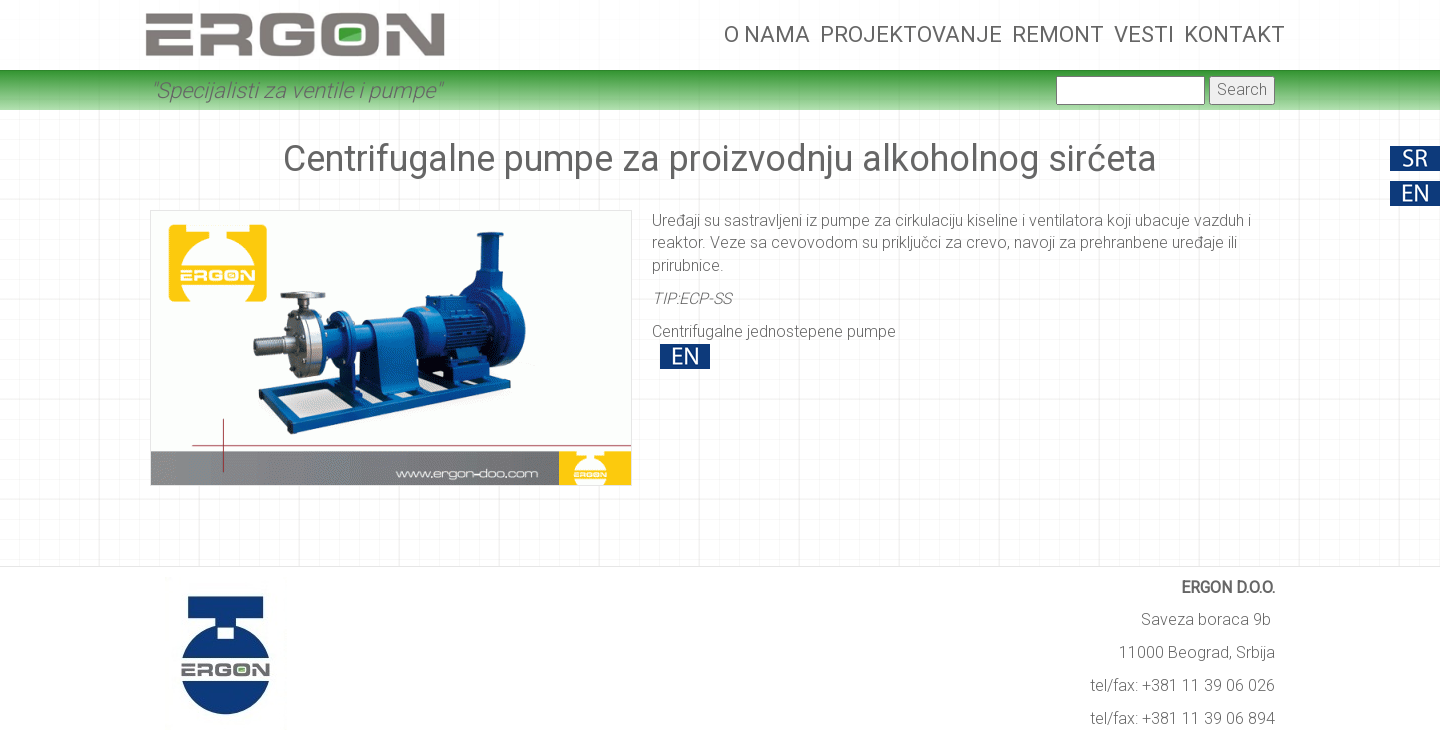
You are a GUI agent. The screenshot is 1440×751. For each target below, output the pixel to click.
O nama (767, 34)
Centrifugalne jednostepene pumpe (774, 331)
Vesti (1144, 34)
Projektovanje (911, 34)
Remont (1058, 34)
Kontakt (1234, 34)
